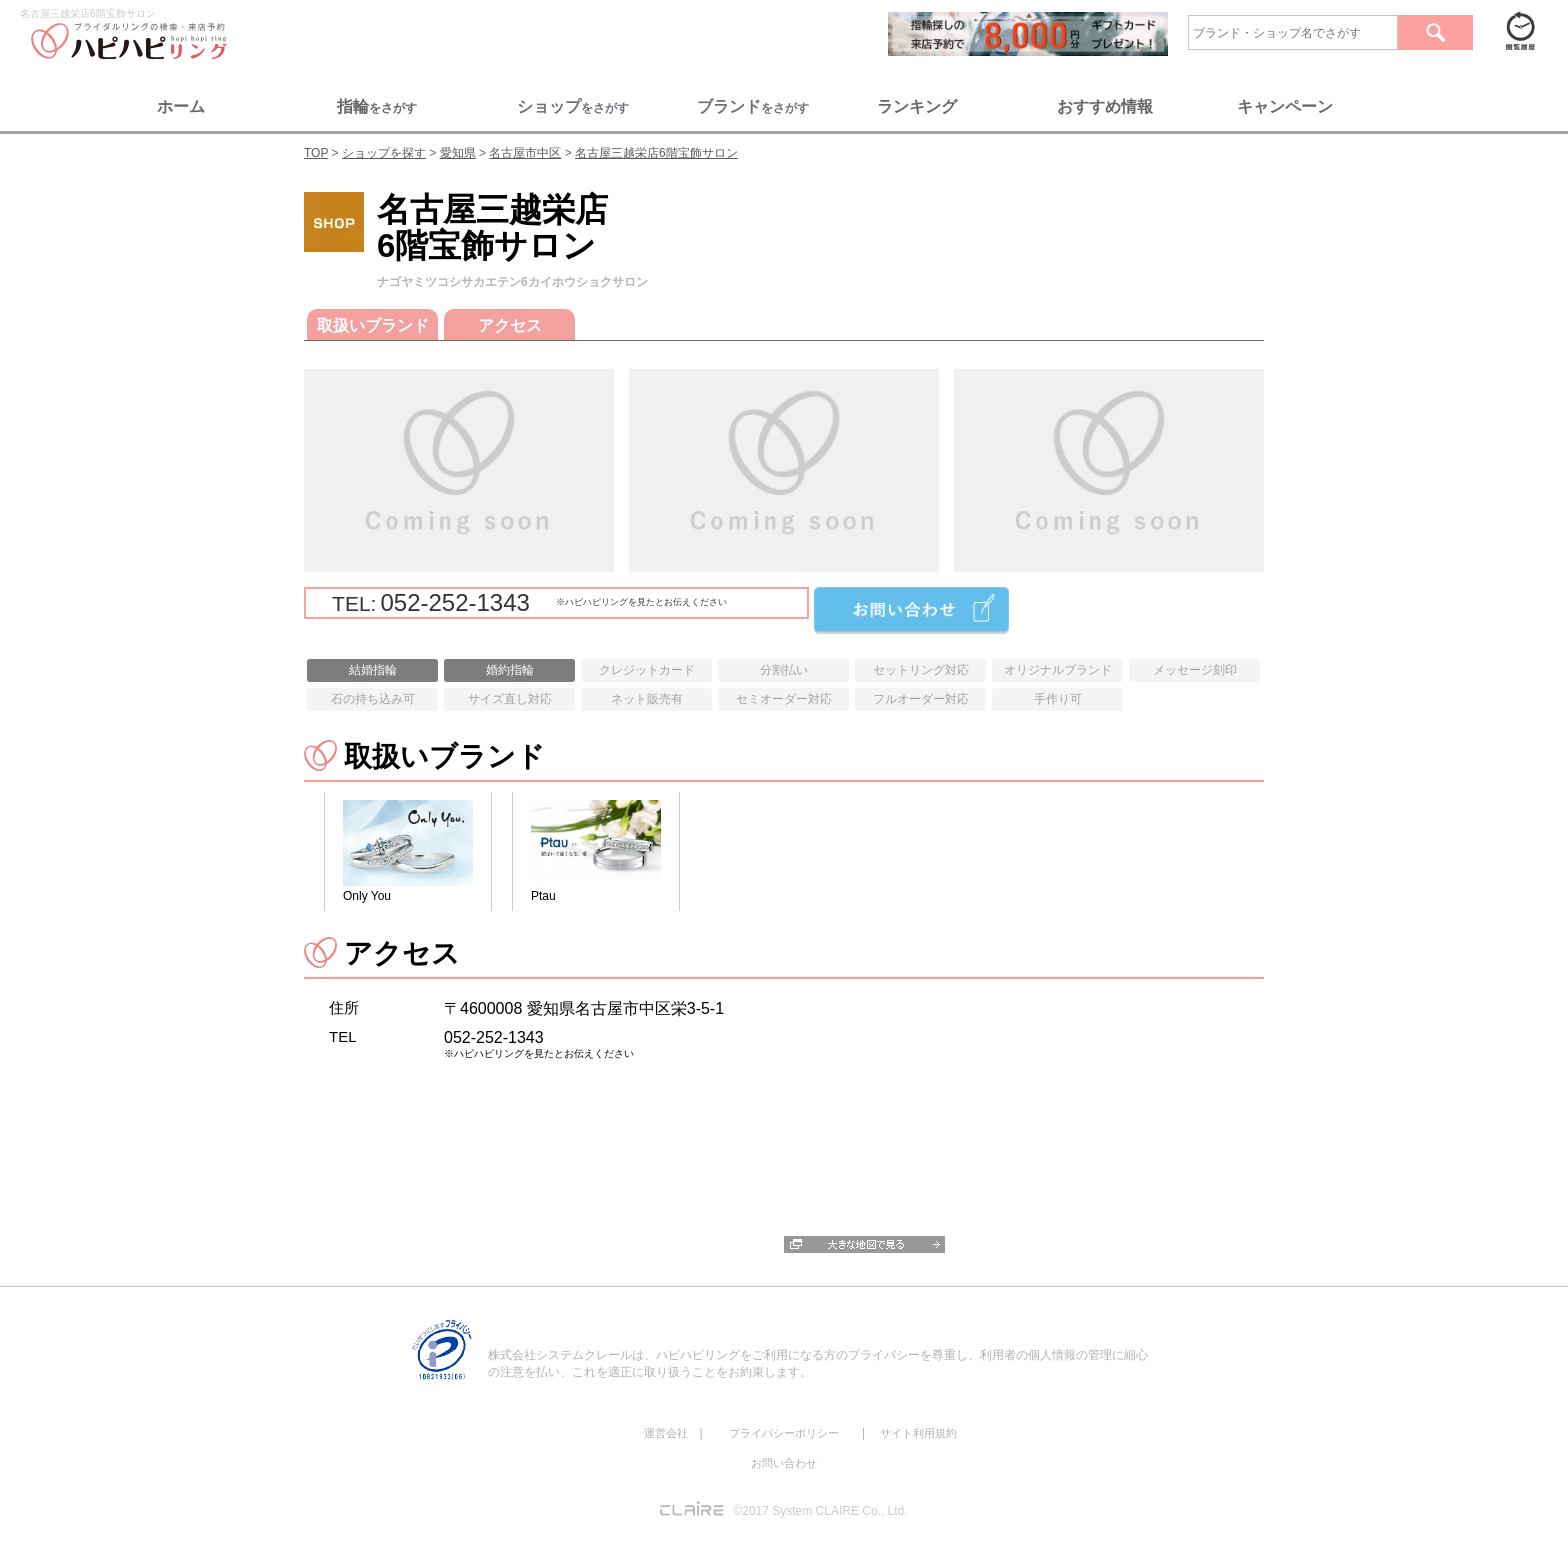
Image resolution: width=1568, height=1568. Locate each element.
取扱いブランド (373, 325)
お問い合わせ (784, 1463)
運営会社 (666, 1433)
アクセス (510, 325)
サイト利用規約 (918, 1433)
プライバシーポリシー (784, 1433)
